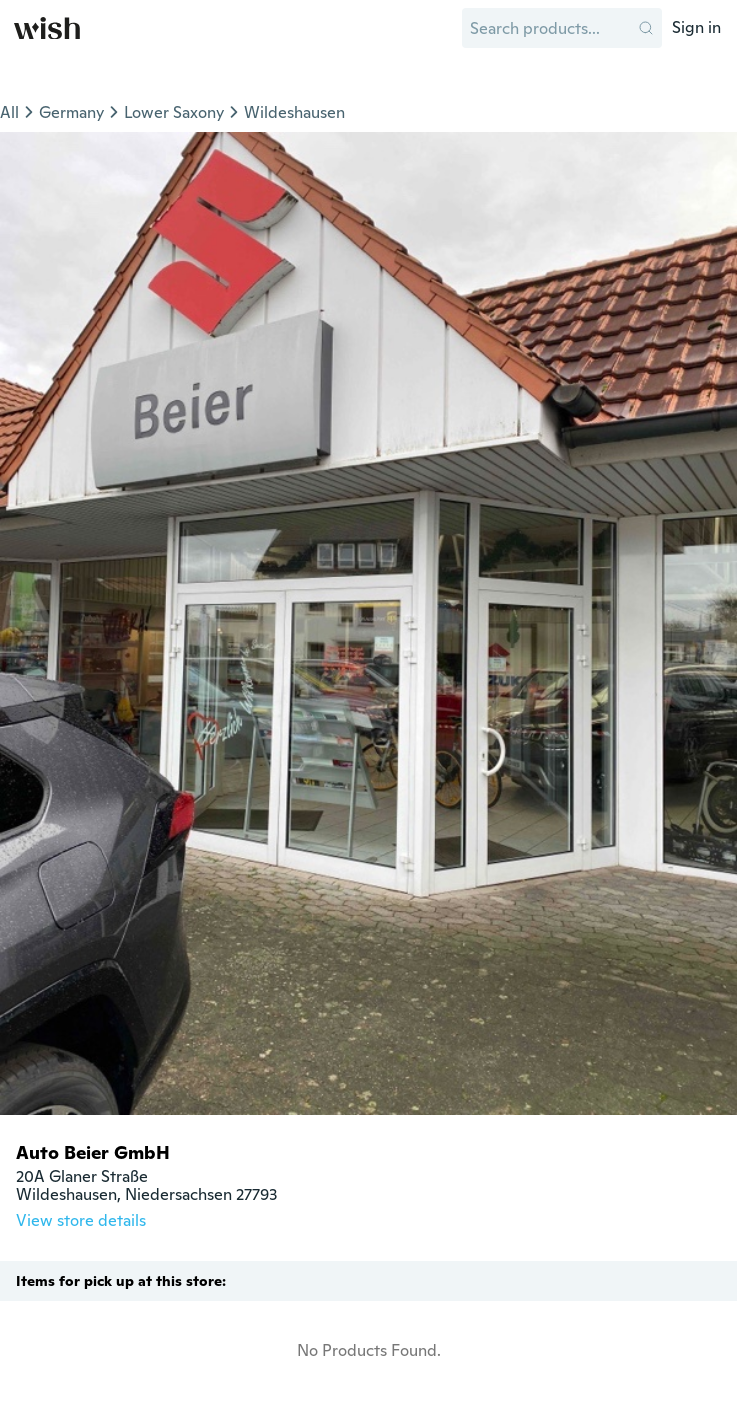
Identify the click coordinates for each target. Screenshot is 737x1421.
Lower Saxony (174, 112)
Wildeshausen (294, 112)
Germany (71, 112)
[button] (646, 28)
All (9, 112)
